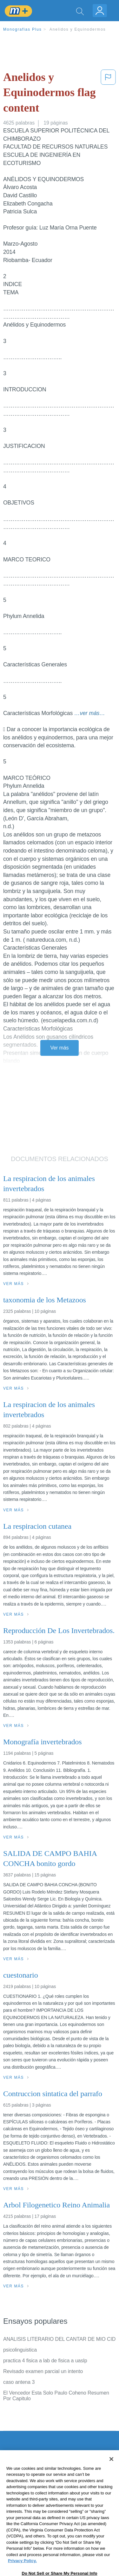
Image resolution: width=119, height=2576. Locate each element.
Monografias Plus (22, 29)
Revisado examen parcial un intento (43, 2371)
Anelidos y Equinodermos (78, 29)
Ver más (59, 1047)
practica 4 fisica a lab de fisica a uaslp (45, 2360)
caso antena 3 (19, 2382)
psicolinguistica (20, 2350)
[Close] (111, 2473)
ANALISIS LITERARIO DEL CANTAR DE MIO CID (59, 2339)
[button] (108, 94)
